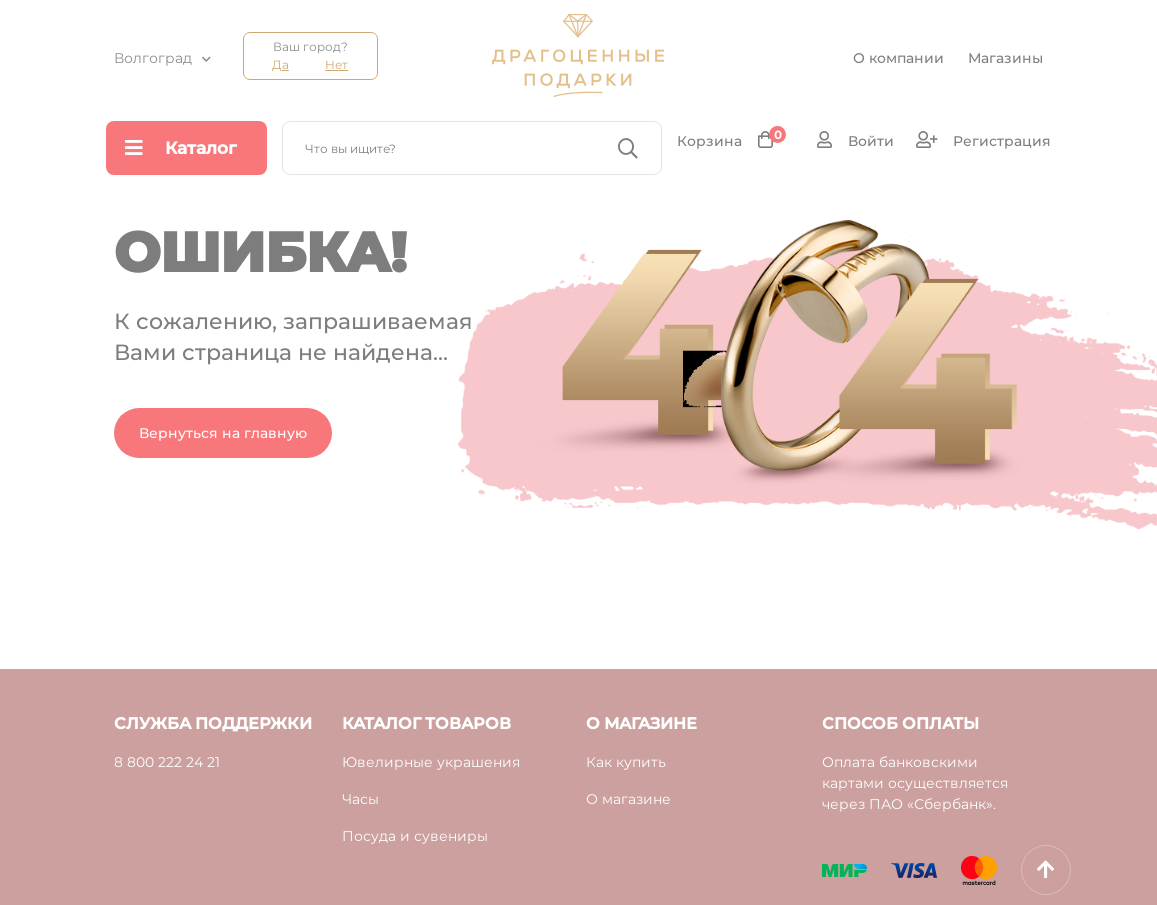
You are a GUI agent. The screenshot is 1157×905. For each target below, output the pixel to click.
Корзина (731, 140)
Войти (855, 140)
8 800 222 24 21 (167, 762)
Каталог (181, 148)
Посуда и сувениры (415, 836)
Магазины (1005, 58)
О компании (898, 58)
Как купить (626, 762)
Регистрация (983, 140)
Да (280, 64)
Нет (336, 64)
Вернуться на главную (223, 433)
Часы (360, 799)
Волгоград (153, 58)
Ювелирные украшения (431, 762)
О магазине (628, 799)
